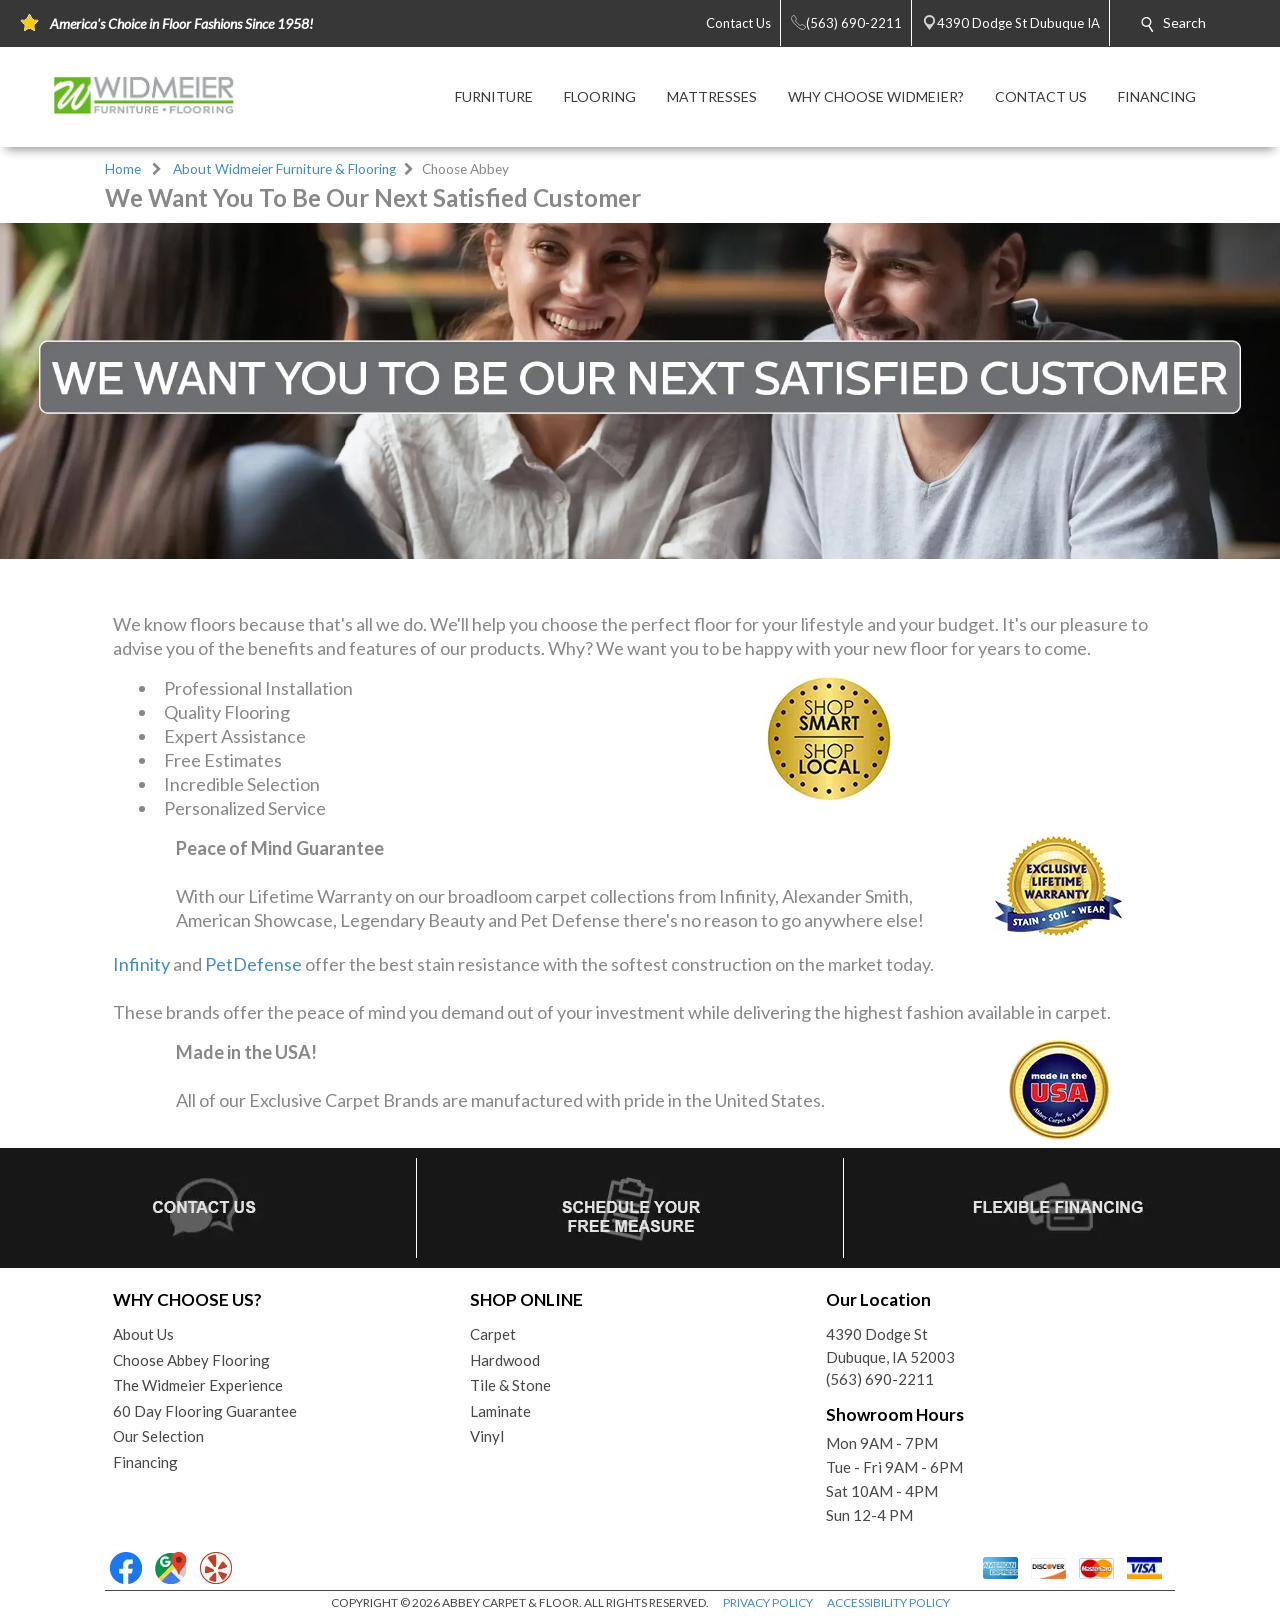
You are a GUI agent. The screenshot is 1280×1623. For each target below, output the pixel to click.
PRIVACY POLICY (768, 1602)
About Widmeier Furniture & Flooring (284, 169)
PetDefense (253, 964)
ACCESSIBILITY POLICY (888, 1602)
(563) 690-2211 (880, 1379)
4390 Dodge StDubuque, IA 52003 (890, 1345)
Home (123, 169)
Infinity (141, 964)
